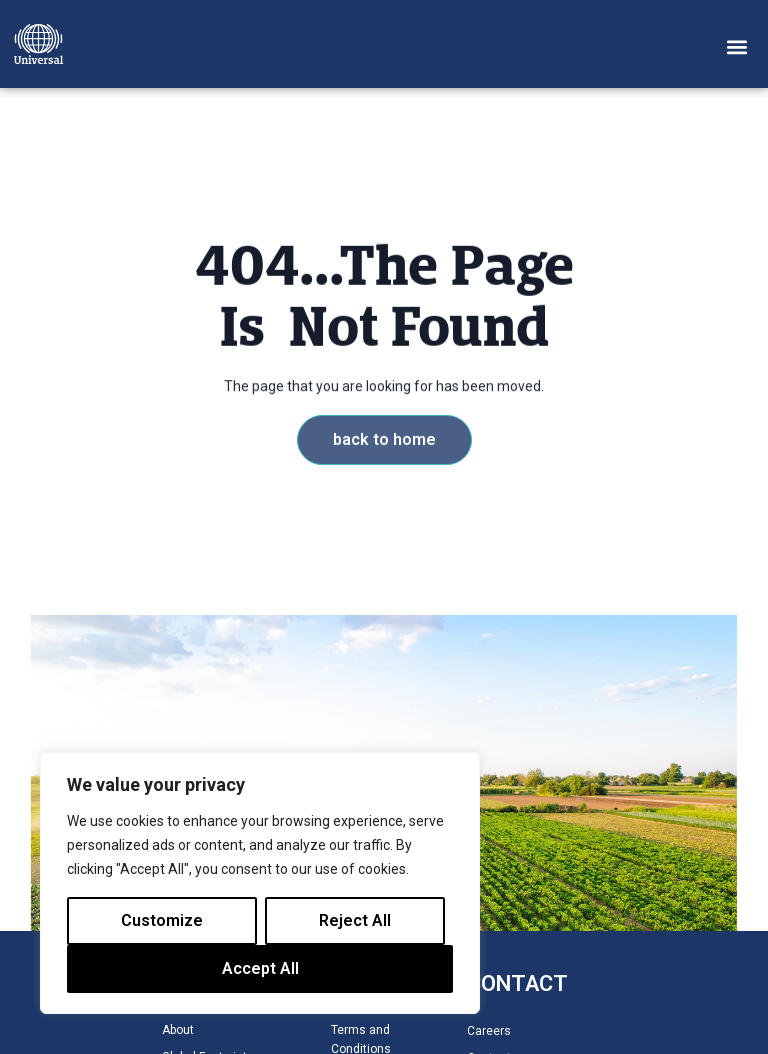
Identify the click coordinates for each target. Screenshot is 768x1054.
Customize (162, 920)
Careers (489, 1031)
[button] (737, 46)
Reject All (355, 920)
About (178, 1030)
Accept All (260, 968)
